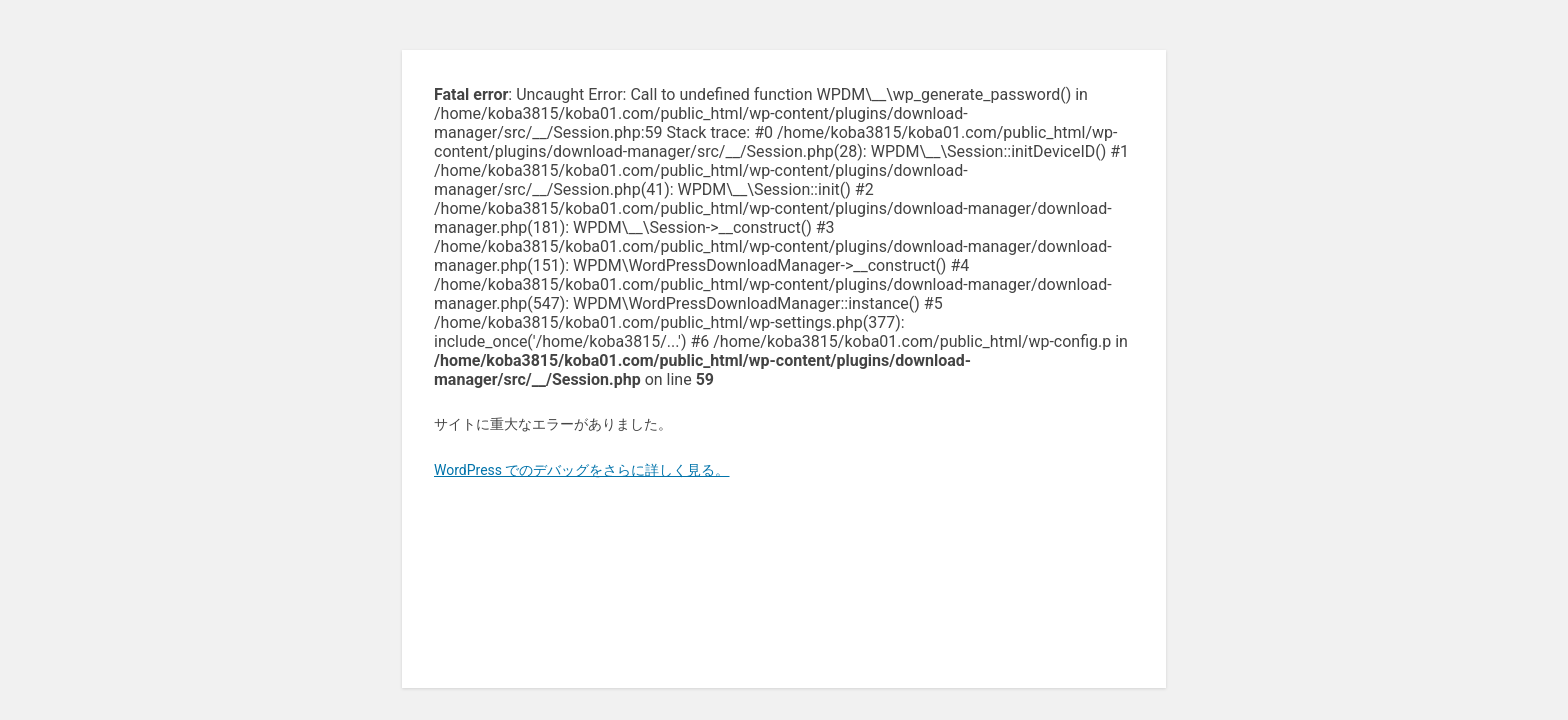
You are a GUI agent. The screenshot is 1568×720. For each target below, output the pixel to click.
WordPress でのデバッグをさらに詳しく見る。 (582, 470)
